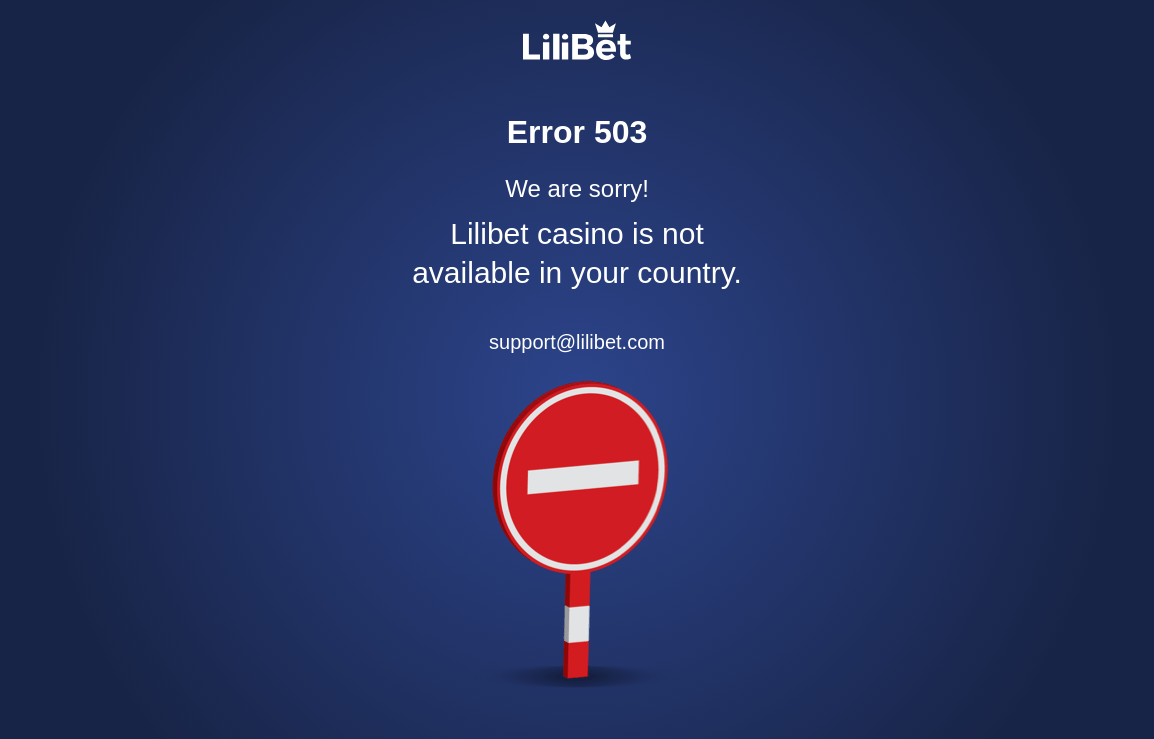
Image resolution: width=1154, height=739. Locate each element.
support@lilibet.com (577, 342)
